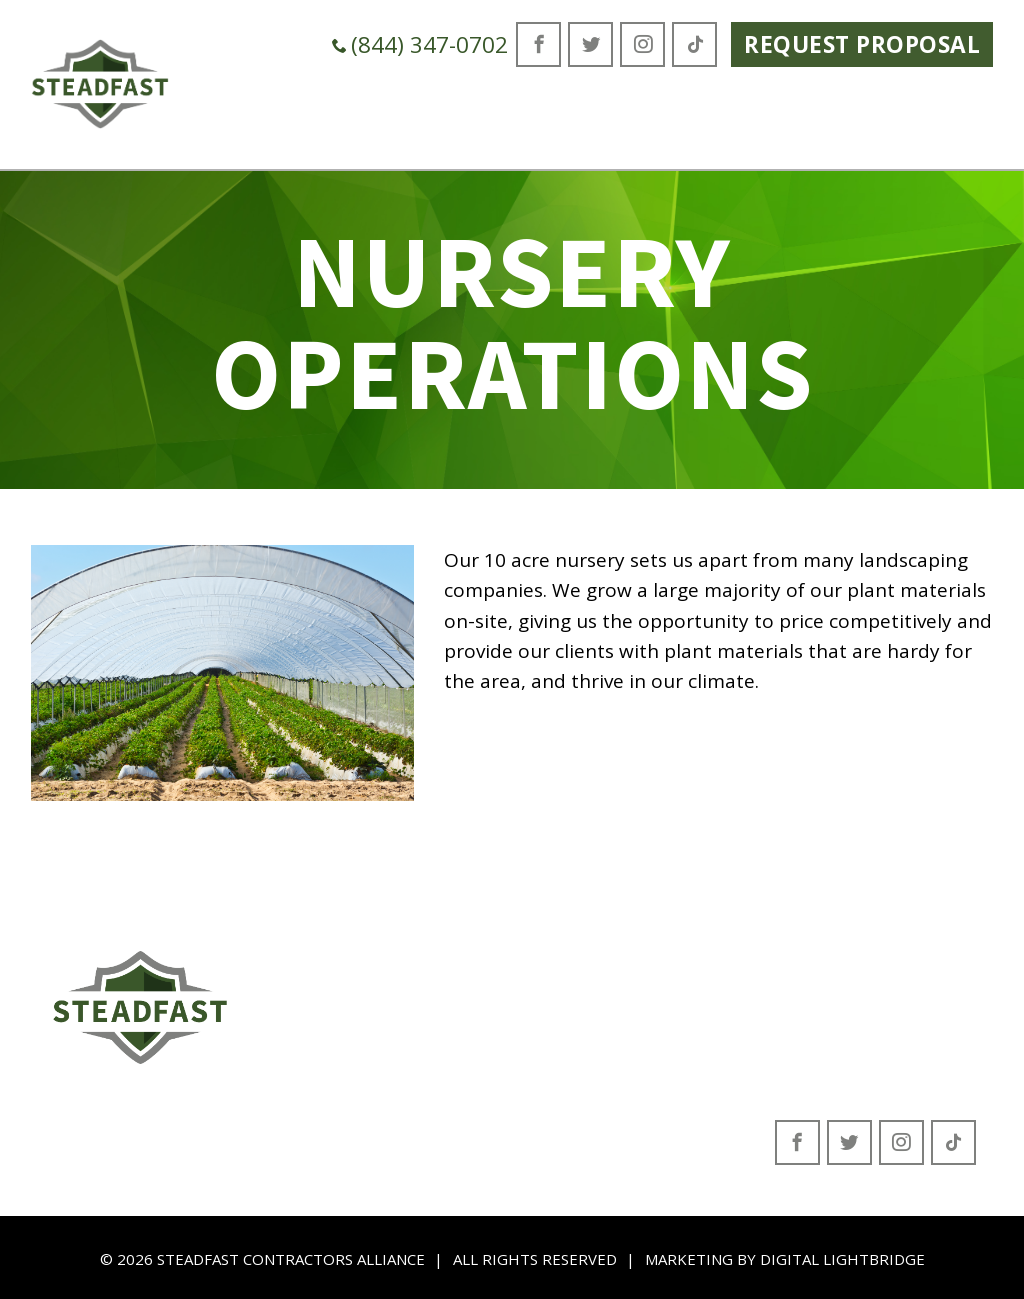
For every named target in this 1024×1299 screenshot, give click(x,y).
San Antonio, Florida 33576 (874, 1057)
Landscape (489, 1013)
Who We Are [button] (243, 117)
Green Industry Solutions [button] (458, 117)
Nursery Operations (527, 1105)
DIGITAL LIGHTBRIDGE (842, 1259)
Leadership (326, 1013)
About (305, 982)
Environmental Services (541, 982)
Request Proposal (862, 44)
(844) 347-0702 (420, 44)
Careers (833, 101)
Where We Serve (692, 117)
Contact (943, 101)
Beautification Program (542, 1075)
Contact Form (335, 1044)
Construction (497, 1044)
